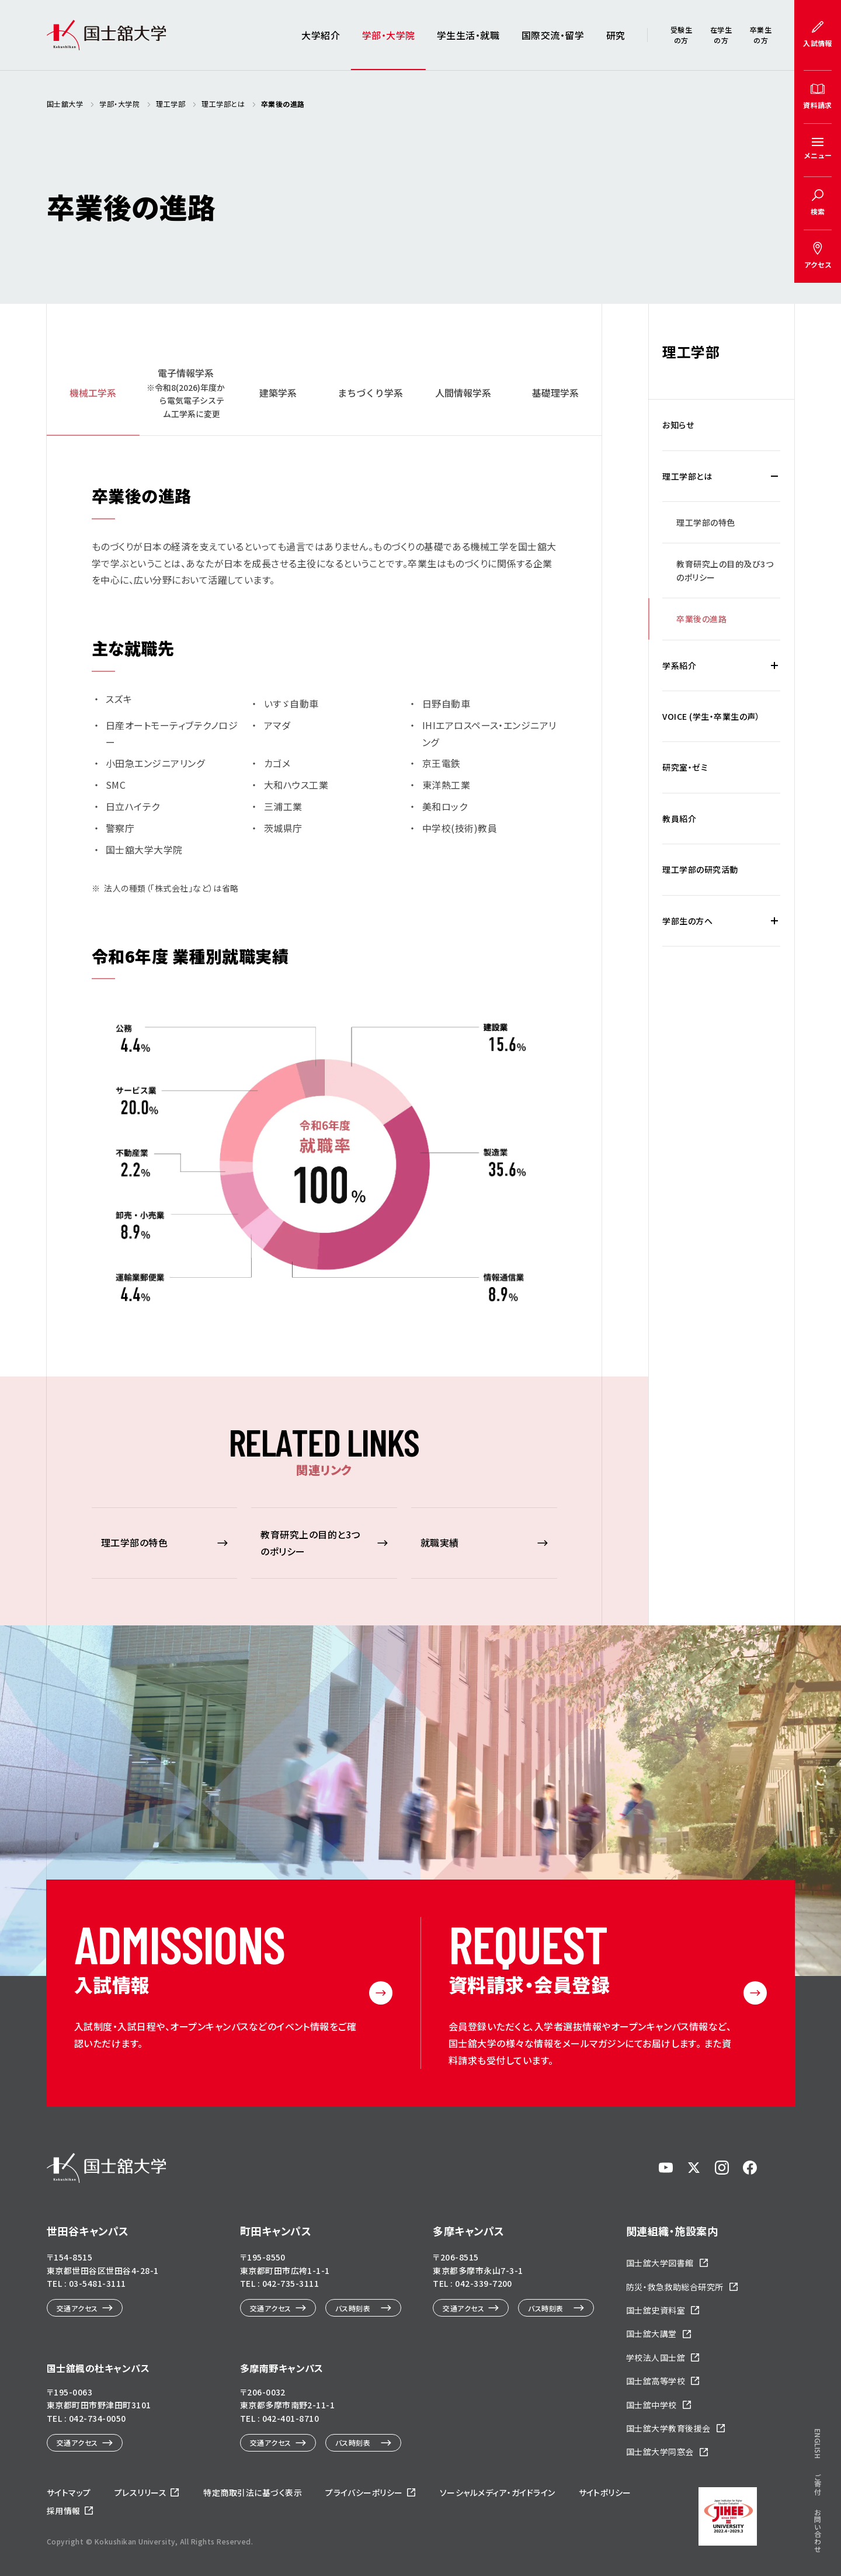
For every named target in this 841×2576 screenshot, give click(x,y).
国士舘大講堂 (651, 2333)
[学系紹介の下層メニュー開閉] (774, 665)
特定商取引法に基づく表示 (252, 2492)
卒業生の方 (761, 35)
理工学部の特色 (705, 522)
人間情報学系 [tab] (463, 393)
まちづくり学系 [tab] (370, 393)
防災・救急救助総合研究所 (675, 2287)
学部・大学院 (388, 35)
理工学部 (691, 351)
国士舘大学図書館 (660, 2263)
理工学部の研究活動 (700, 869)
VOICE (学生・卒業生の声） (711, 716)
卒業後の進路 (701, 619)
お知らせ (678, 425)
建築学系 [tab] (278, 393)
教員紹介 (679, 818)
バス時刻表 (352, 2308)
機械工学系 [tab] (92, 393)
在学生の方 (721, 35)
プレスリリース (140, 2492)
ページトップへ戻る (796, 2486)
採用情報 (64, 2510)
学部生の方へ (687, 921)
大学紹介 (320, 35)
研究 (615, 35)
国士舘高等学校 (655, 2381)
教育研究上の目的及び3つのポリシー (724, 570)
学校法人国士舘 (655, 2357)
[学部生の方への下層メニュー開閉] (774, 921)
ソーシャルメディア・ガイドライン (497, 2492)
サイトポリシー (605, 2492)
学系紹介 (679, 665)
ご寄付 (818, 803)
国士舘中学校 (651, 2405)
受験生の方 (681, 35)
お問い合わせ (818, 850)
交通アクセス (77, 2308)
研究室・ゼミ (685, 767)
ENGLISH (818, 763)
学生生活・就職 (468, 35)
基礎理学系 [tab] (555, 393)
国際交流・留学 (553, 35)
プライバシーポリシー (364, 2492)
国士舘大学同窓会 (660, 2451)
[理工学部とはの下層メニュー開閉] (774, 476)
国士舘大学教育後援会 (668, 2428)
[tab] (185, 393)
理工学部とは (687, 476)
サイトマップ (69, 2492)
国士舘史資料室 (655, 2310)
